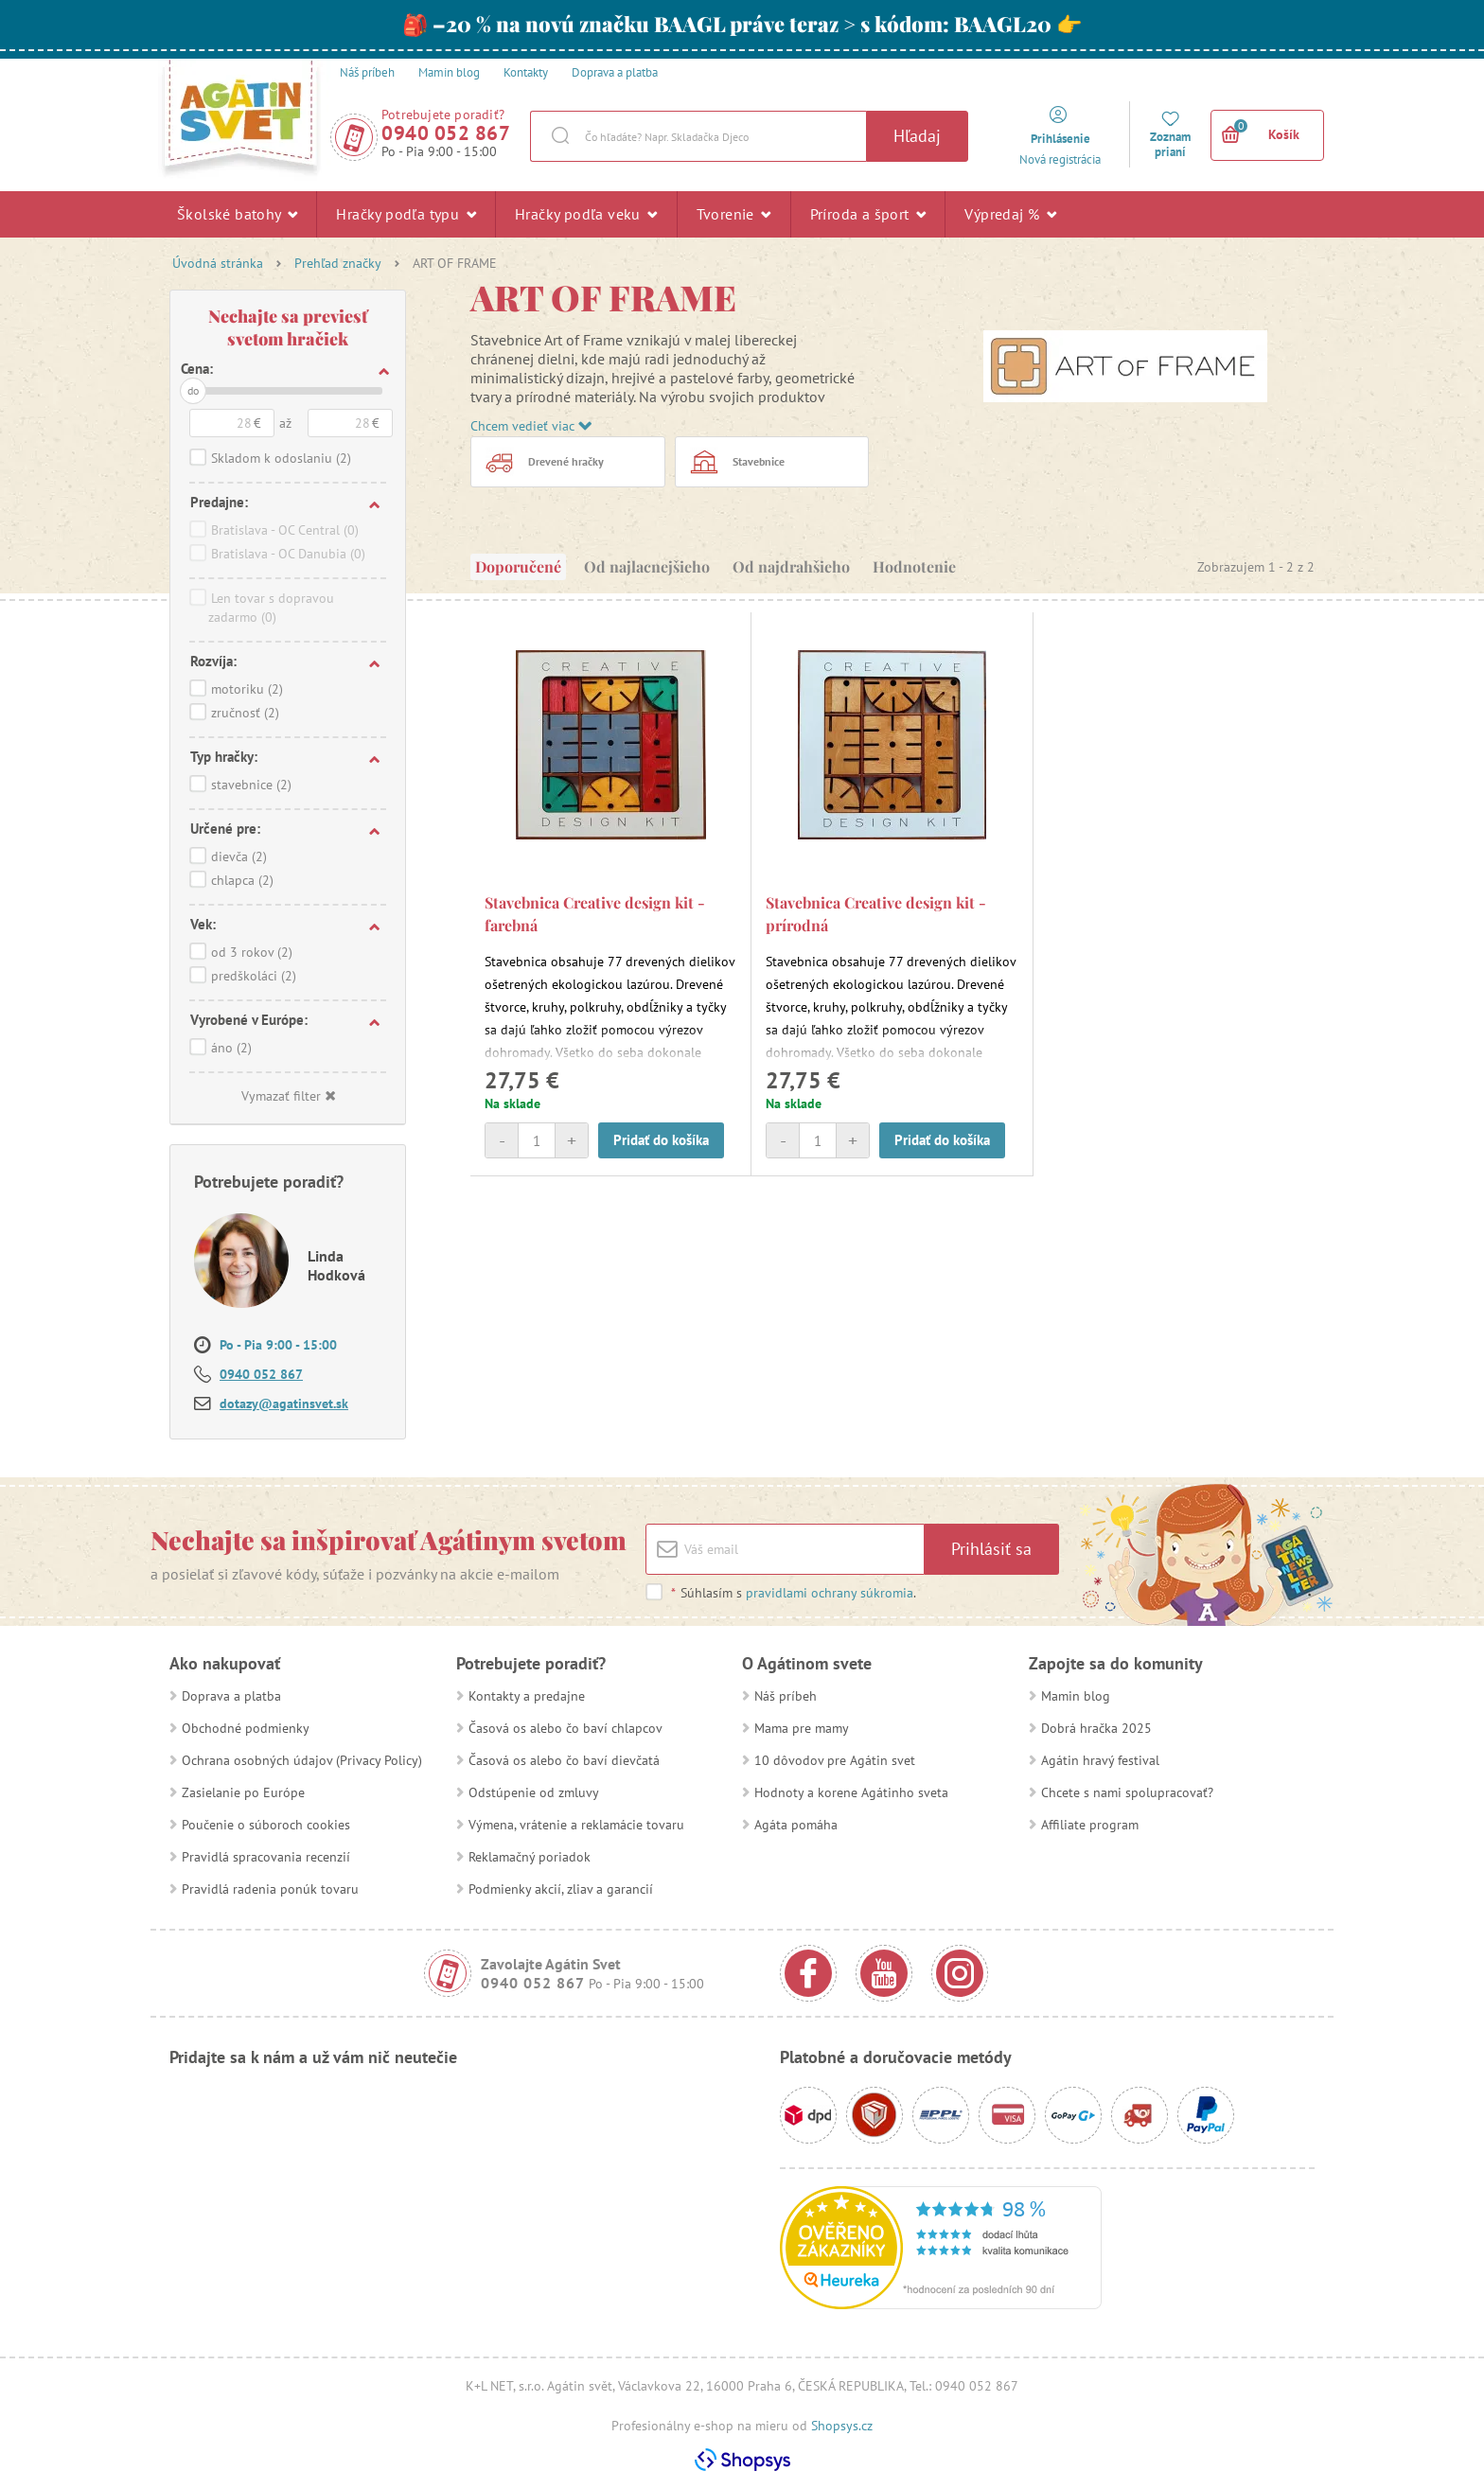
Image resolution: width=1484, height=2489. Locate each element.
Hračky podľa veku (586, 213)
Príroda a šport (868, 213)
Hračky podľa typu (406, 213)
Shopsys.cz (842, 2425)
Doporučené (518, 566)
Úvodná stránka (217, 263)
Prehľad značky (337, 263)
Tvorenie (734, 213)
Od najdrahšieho (791, 566)
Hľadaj (917, 136)
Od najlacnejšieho (647, 566)
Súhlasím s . (793, 1592)
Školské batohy (237, 213)
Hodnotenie (914, 566)
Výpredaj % (1010, 213)
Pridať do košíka (661, 1140)
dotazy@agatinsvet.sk (284, 1403)
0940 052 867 (445, 133)
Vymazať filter (288, 1095)
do (193, 390)
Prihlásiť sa (991, 1549)
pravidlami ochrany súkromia (829, 1592)
